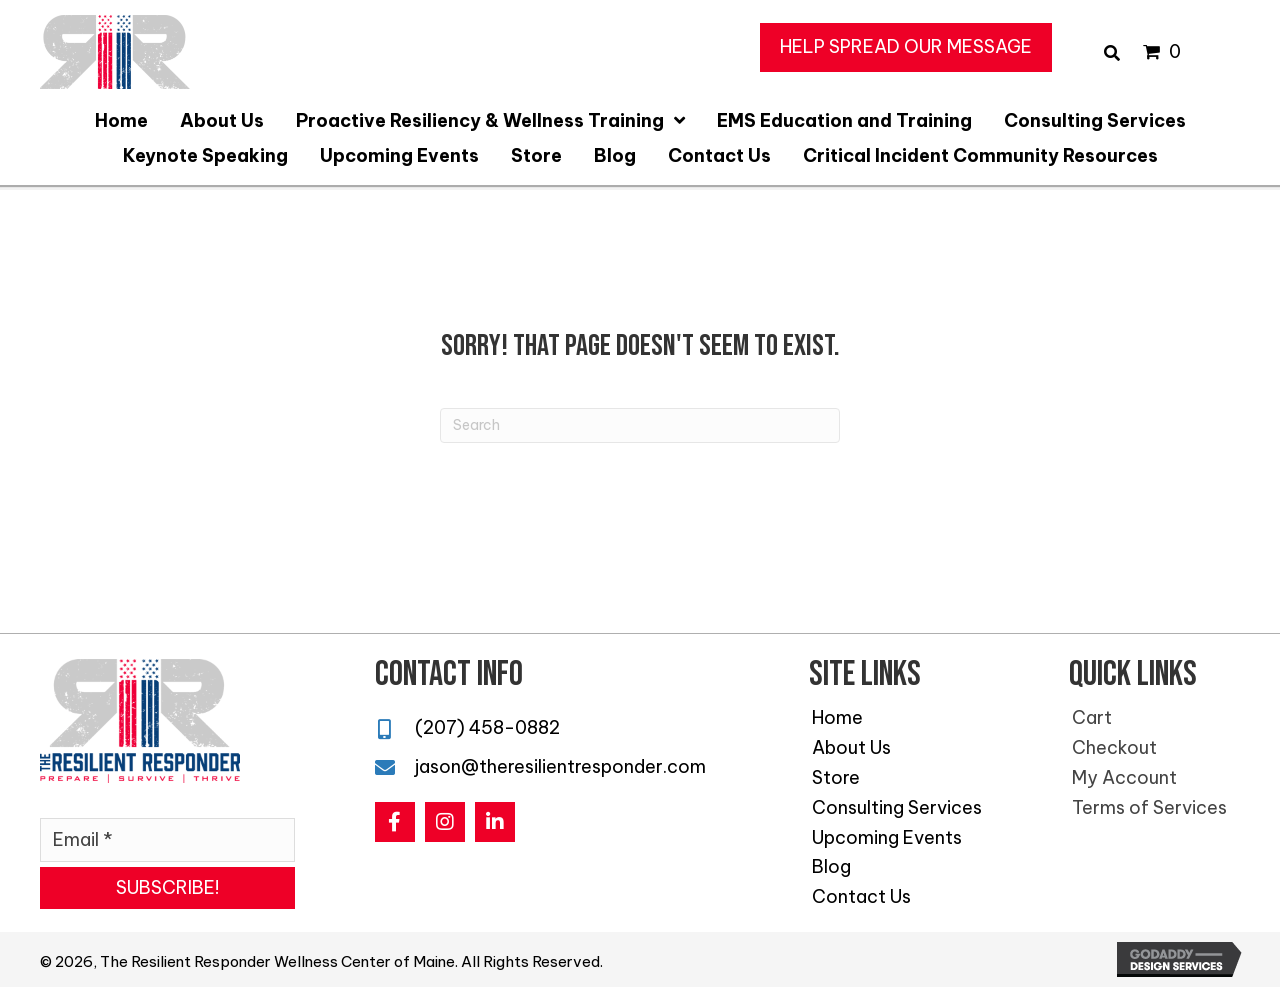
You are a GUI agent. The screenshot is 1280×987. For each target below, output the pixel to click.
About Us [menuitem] (851, 747)
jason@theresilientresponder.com (560, 766)
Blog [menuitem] (831, 866)
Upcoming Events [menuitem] (887, 837)
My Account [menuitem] (1124, 777)
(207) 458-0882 (487, 727)
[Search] (640, 425)
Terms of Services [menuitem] (1149, 807)
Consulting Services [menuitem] (897, 807)
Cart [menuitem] (1092, 717)
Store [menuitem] (836, 777)
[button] (906, 47)
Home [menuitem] (837, 717)
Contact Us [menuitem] (861, 896)
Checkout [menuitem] (1114, 747)
